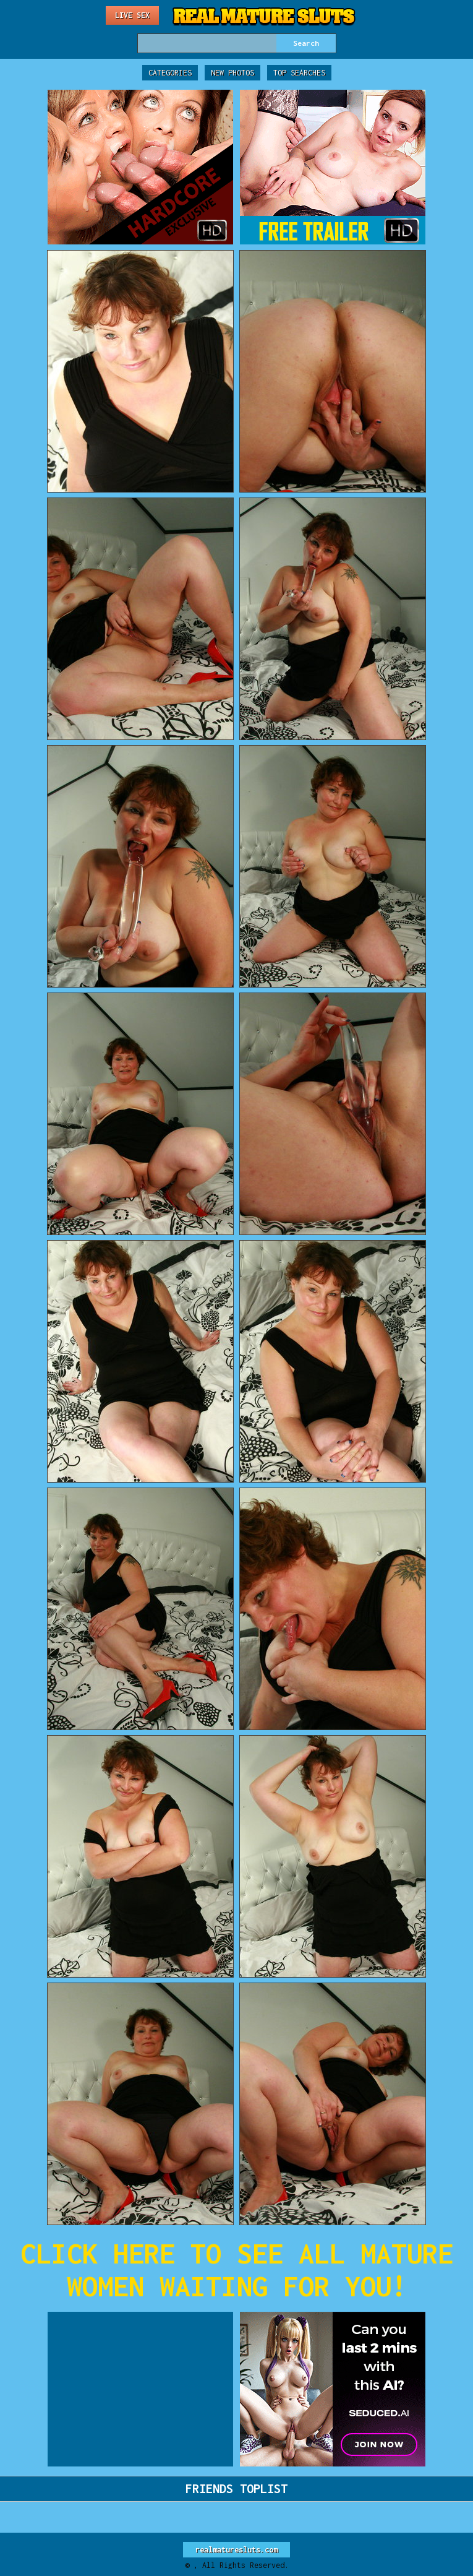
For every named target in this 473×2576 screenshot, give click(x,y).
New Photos (232, 72)
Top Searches (299, 72)
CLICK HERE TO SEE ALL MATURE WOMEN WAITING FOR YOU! (236, 2269)
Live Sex (132, 15)
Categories (170, 72)
